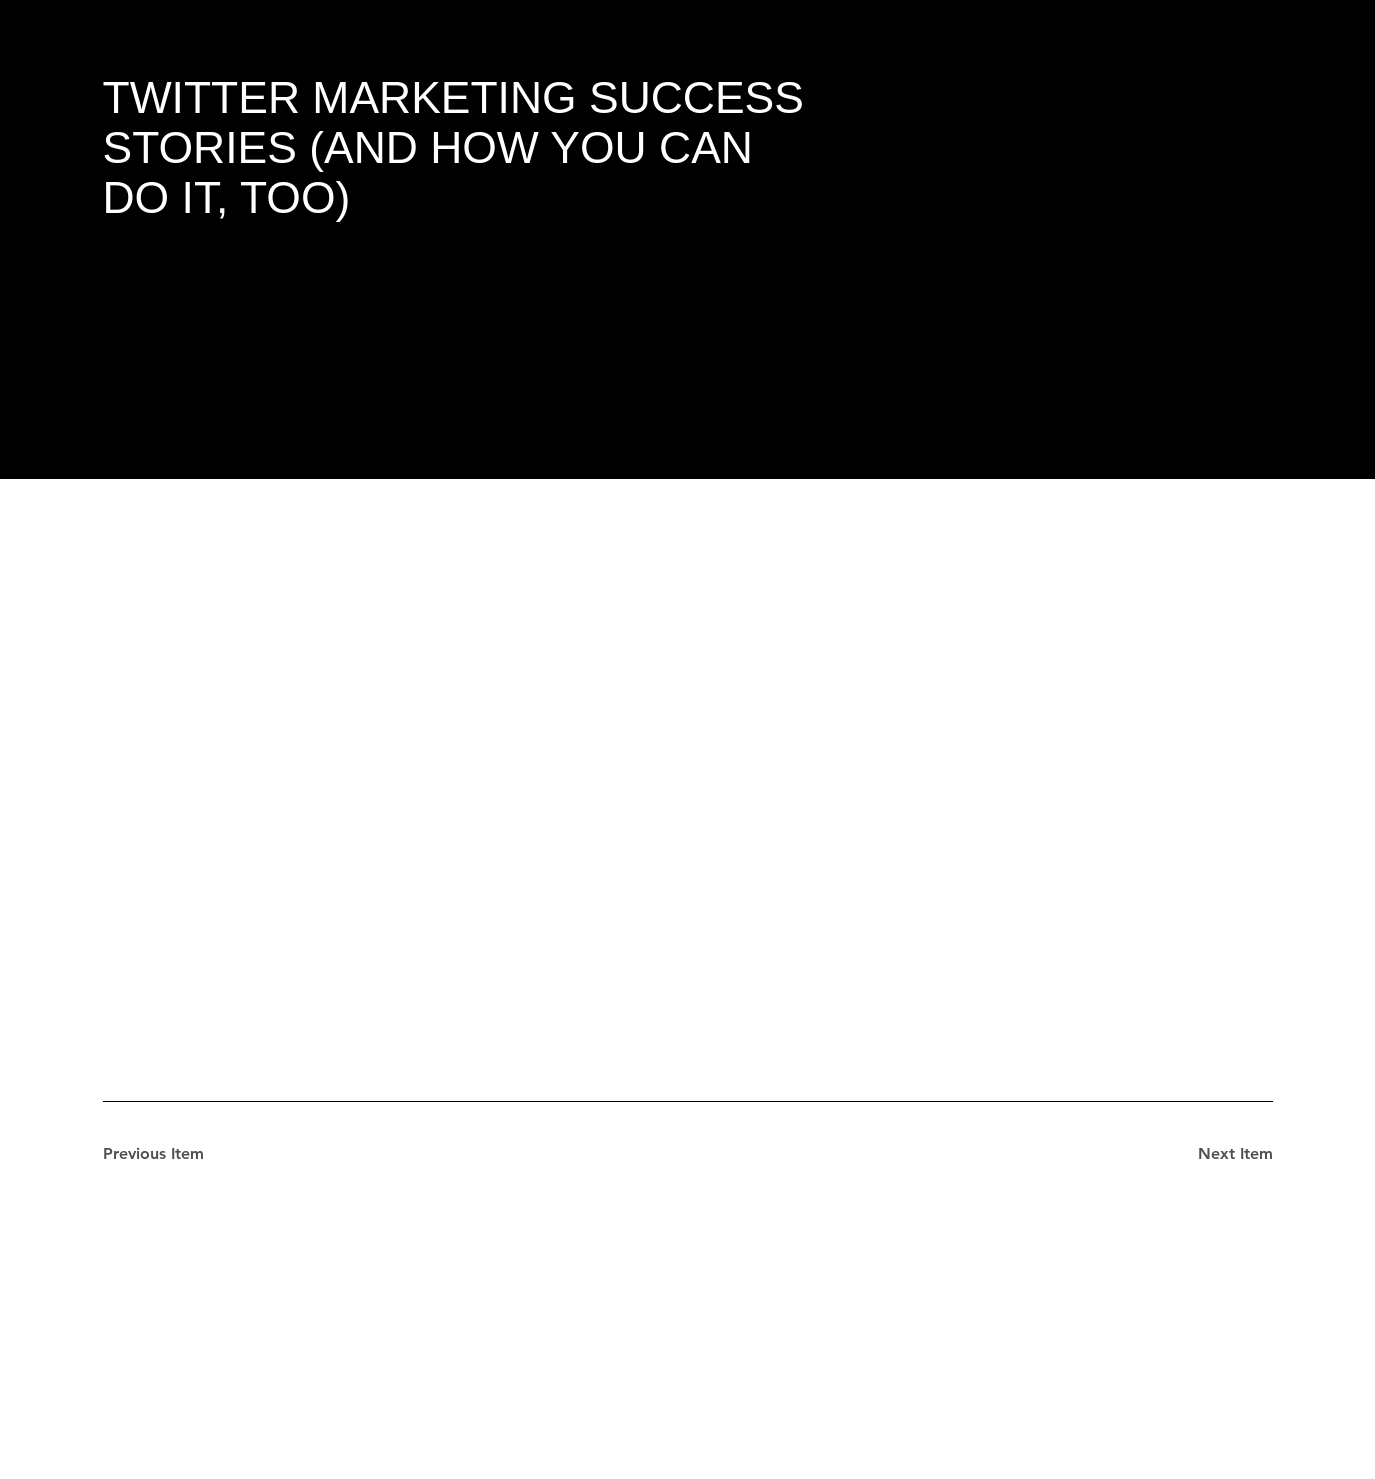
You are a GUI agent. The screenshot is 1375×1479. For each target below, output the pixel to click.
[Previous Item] (174, 1154)
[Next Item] (1202, 1154)
